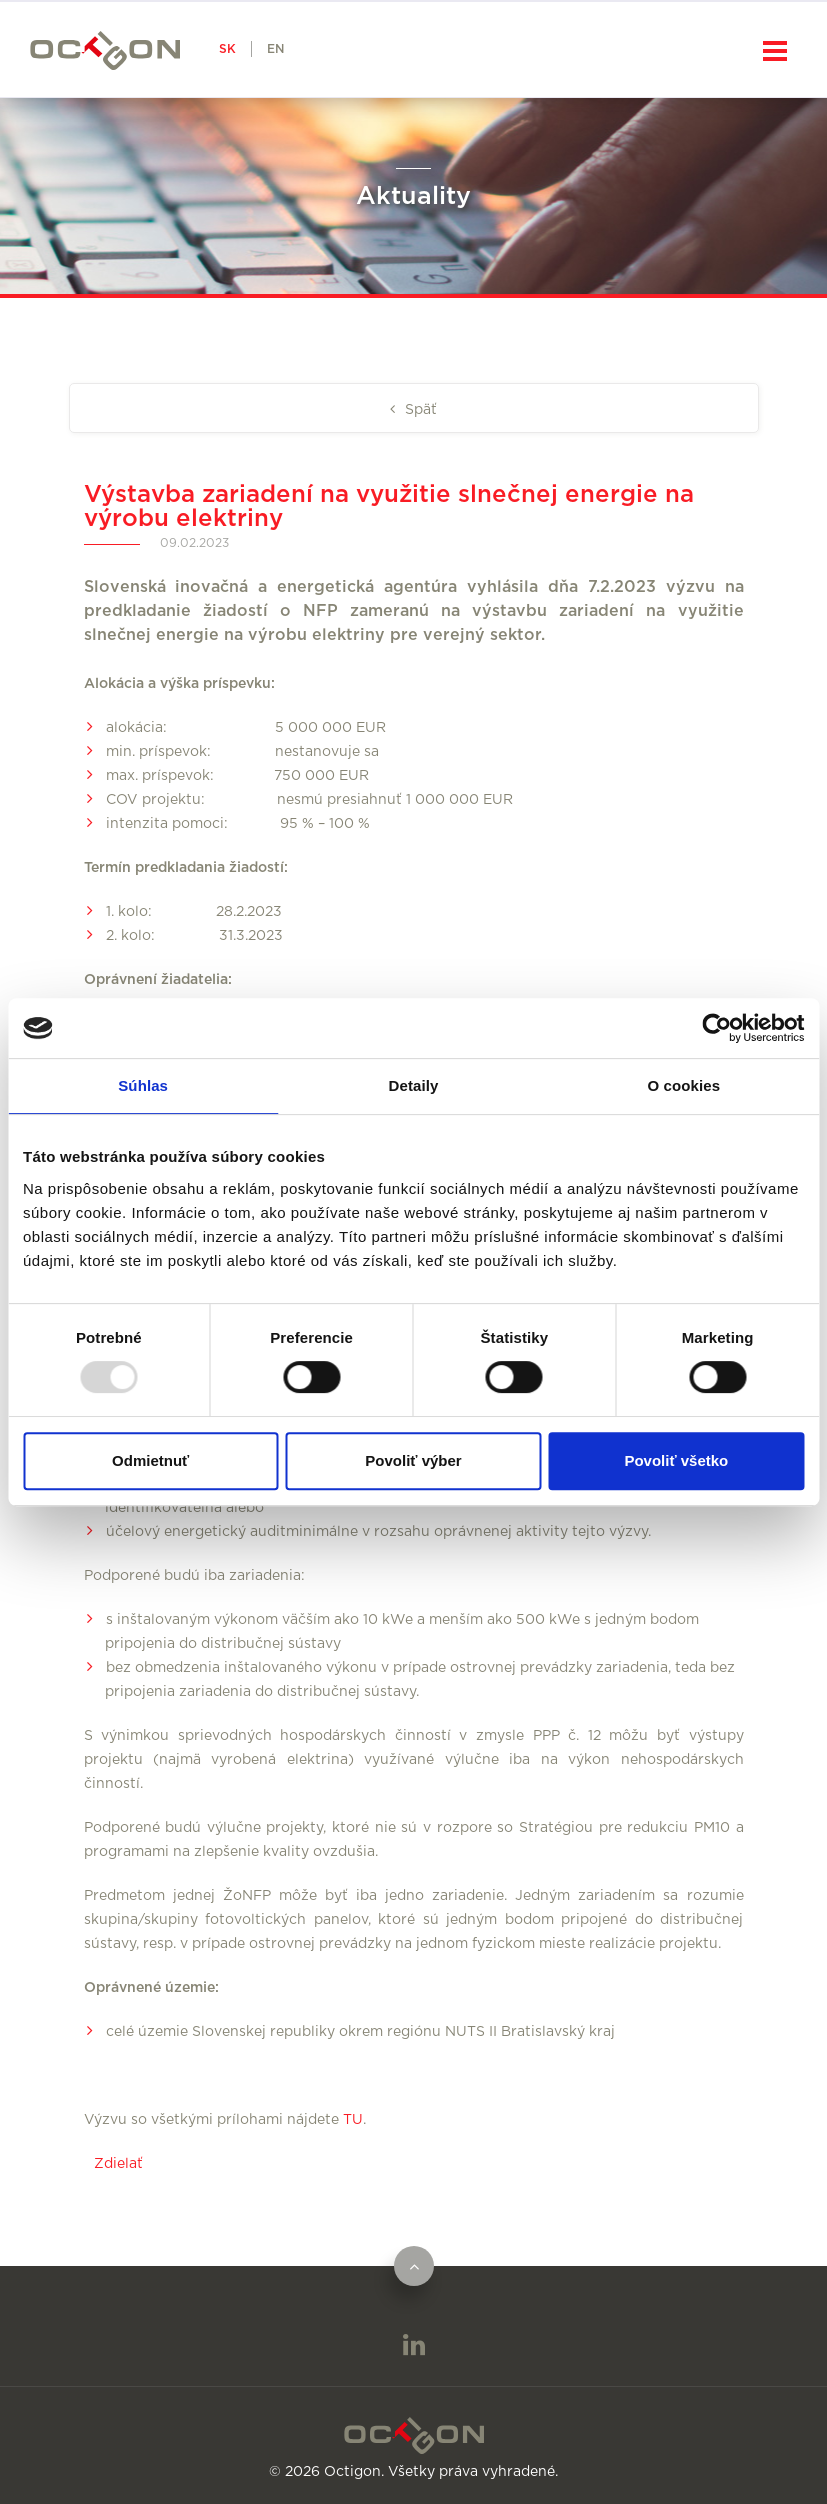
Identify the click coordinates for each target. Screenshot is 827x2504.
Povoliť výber (413, 1460)
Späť (419, 410)
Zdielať (118, 2164)
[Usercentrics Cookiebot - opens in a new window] (716, 1028)
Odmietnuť (150, 1460)
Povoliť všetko (676, 1460)
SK (227, 49)
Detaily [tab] (414, 1085)
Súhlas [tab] (143, 1085)
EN (275, 49)
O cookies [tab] (684, 1085)
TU (353, 2120)
